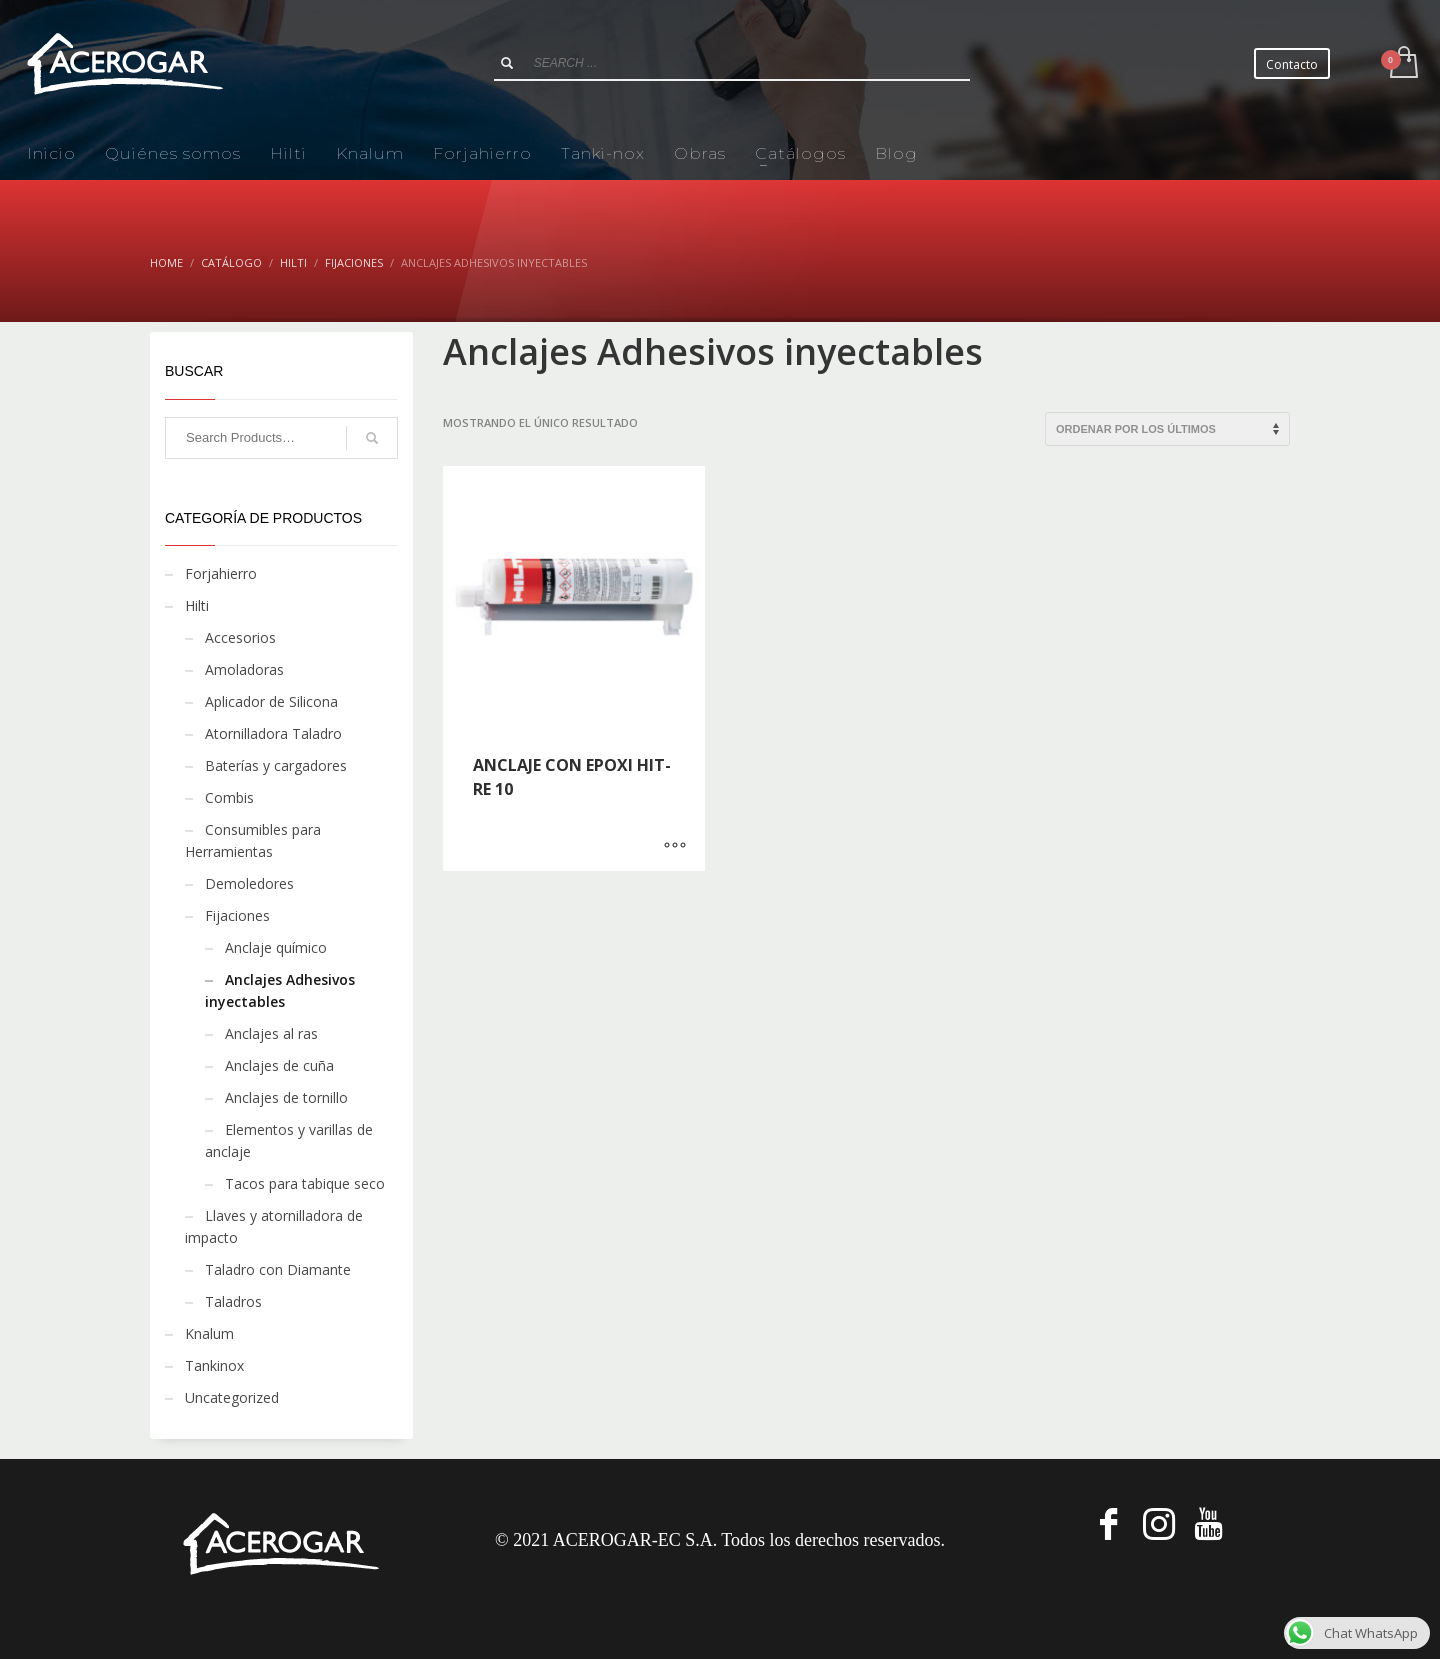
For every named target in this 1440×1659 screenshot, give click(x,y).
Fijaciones (237, 915)
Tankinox (214, 1365)
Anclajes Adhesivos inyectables (280, 990)
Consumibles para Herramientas (253, 840)
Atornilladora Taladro (273, 733)
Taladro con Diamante (278, 1269)
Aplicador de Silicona (271, 701)
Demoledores (249, 883)
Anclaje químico (276, 947)
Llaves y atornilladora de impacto (274, 1226)
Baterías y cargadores (276, 765)
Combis (229, 797)
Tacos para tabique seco (305, 1183)
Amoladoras (244, 669)
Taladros (233, 1301)
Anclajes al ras (271, 1033)
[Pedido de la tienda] (1167, 429)
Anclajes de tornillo (286, 1097)
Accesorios (240, 637)
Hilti (197, 605)
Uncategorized (232, 1397)
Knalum (209, 1333)
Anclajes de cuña (279, 1065)
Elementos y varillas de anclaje (289, 1140)
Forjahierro (221, 573)
